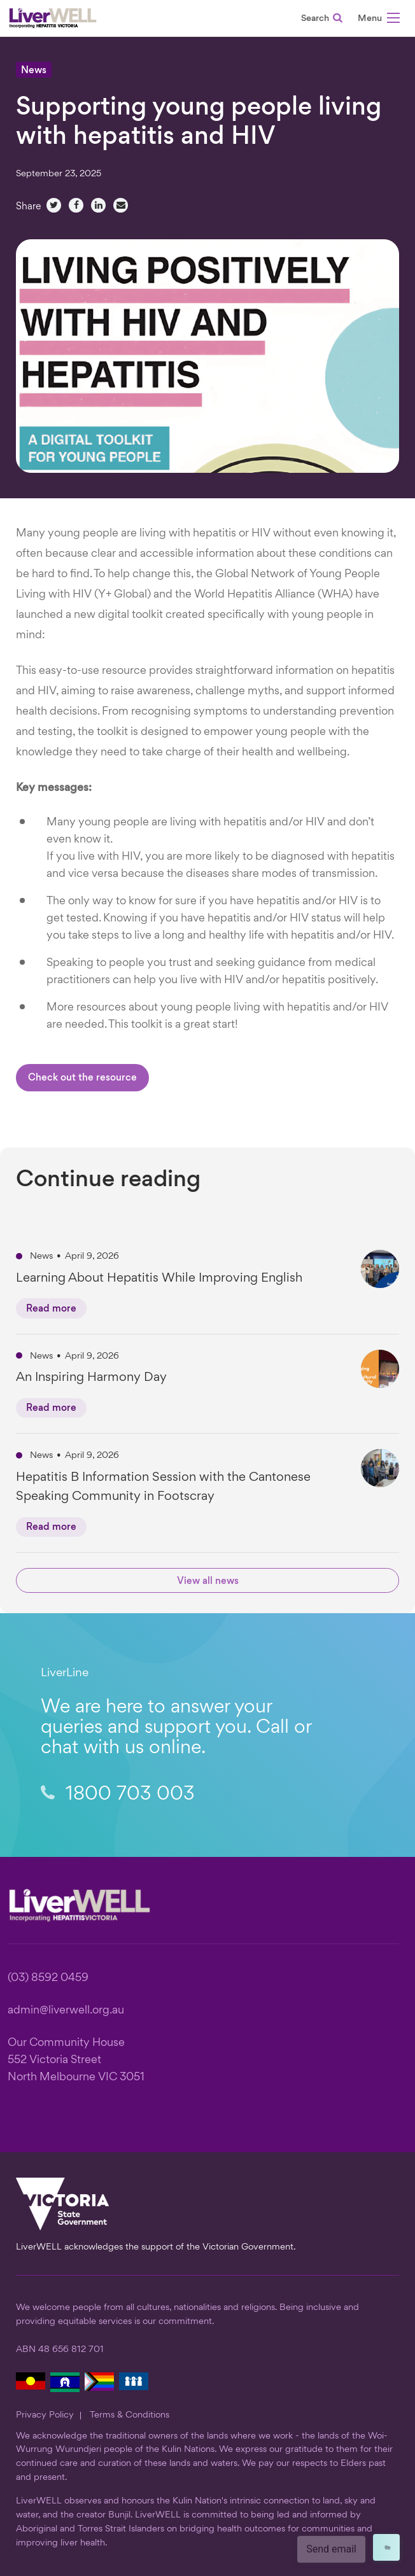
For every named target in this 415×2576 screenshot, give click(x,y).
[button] (379, 20)
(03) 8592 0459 (48, 1978)
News (33, 71)
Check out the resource (82, 1078)
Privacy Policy (45, 2415)
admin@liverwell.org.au (66, 2010)
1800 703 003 (118, 1794)
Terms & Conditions (129, 2415)
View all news (208, 1581)
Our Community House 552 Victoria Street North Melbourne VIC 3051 (76, 2060)
